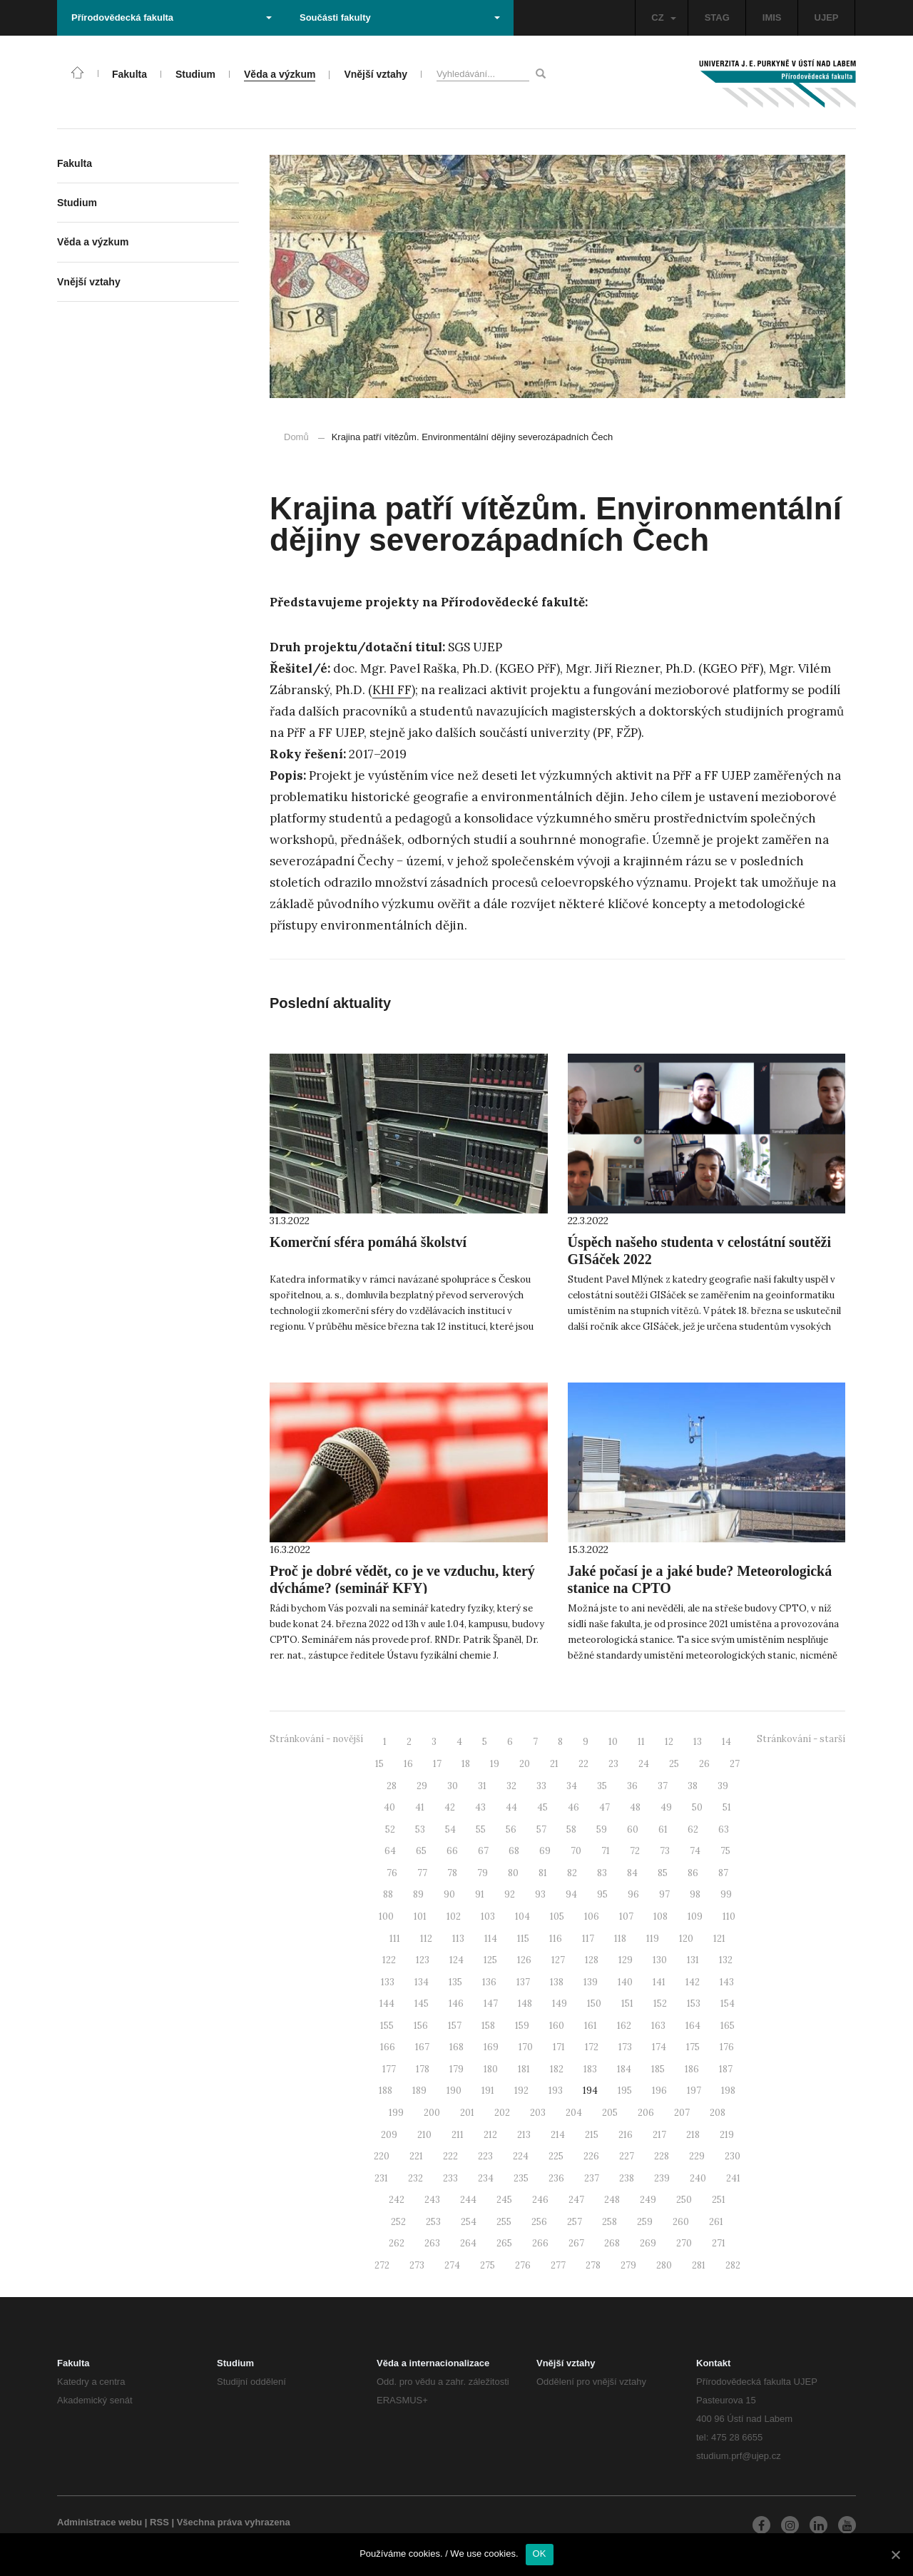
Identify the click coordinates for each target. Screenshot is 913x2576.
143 (727, 1982)
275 (487, 2265)
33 (541, 1786)
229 (697, 2156)
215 (591, 2135)
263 (432, 2243)
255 (503, 2222)
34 (571, 1786)
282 (732, 2265)
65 (421, 1851)
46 (573, 1807)
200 (432, 2113)
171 (559, 2047)
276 (523, 2265)
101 (420, 1916)
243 (432, 2200)
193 (556, 2090)
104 (522, 1916)
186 (692, 2069)
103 (488, 1916)
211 (458, 2135)
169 (491, 2047)
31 (482, 1786)
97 (664, 1894)
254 (468, 2222)
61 (663, 1829)
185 (658, 2069)
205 (610, 2113)
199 (396, 2113)
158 (488, 2026)
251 (718, 2200)
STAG (717, 17)
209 (389, 2135)
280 (664, 2265)
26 (704, 1764)
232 (415, 2178)
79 (482, 1873)
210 (424, 2135)
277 (558, 2265)
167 (422, 2047)
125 (490, 1960)
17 (437, 1764)
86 (693, 1873)
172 (591, 2047)
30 (452, 1786)
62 (693, 1829)
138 (556, 1982)
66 (452, 1851)
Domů (296, 437)
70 (576, 1851)
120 (686, 1939)
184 (624, 2069)
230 (732, 2156)
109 (695, 1916)
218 (693, 2135)
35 (602, 1786)
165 (727, 2026)
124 (456, 1960)
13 (697, 1742)
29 (422, 1786)
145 (421, 2003)
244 (468, 2200)
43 (480, 1807)
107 (626, 1916)
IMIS (772, 17)
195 (625, 2090)
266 (540, 2243)
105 (557, 1916)
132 (726, 1960)
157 (454, 2026)
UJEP (827, 17)
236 (556, 2178)
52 (390, 1829)
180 (491, 2069)
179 (456, 2069)
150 (594, 2003)
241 (733, 2178)
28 (392, 1786)
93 (540, 1894)
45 (542, 1807)
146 (456, 2003)
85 (663, 1873)
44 (511, 1807)
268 (612, 2243)
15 (379, 1764)
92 (509, 1894)
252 (398, 2222)
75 (725, 1851)
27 (735, 1764)
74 (695, 1851)
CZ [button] (663, 17)
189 (419, 2090)
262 (396, 2243)
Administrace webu (99, 2522)
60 (632, 1829)
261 (716, 2222)
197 (694, 2090)
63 (723, 1829)
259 (645, 2222)
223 (485, 2156)
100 (386, 1916)
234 (486, 2178)
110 (729, 1916)
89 (418, 1894)
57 (541, 1829)
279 (628, 2265)
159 (522, 2026)
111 (394, 1939)
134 (421, 1982)
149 (559, 2003)
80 (513, 1873)
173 (625, 2047)
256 (539, 2222)
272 (381, 2265)
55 (481, 1829)
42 (449, 1807)
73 (665, 1851)
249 (648, 2200)
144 (386, 2003)
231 (381, 2178)
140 (625, 1982)
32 (511, 1786)
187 (726, 2069)
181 (524, 2069)
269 (648, 2243)
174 (659, 2047)
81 (543, 1873)
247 (576, 2200)
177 (389, 2069)
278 (593, 2265)
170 (526, 2047)
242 (396, 2200)
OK (539, 2553)
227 (626, 2156)
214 (558, 2135)
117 (588, 1939)
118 (620, 1939)
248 (612, 2200)
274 (452, 2265)
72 (635, 1851)
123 (422, 1960)
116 (555, 1939)
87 (723, 1873)
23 (613, 1764)
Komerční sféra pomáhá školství (368, 1242)
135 (455, 1982)
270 (684, 2243)
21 (554, 1764)
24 (643, 1764)
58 (571, 1829)
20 (524, 1764)
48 (635, 1807)
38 (693, 1786)
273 (416, 2265)
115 (523, 1939)
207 (682, 2113)
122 (389, 1960)
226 (591, 2156)
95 (602, 1894)
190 (454, 2090)
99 (726, 1894)
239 (662, 2178)
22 (583, 1764)
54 (450, 1829)
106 (591, 1916)
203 (538, 2113)
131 (693, 1960)
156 (421, 2026)
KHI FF (392, 690)
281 (698, 2265)
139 (590, 1982)
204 (574, 2113)
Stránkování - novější (316, 1739)
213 (524, 2135)
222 (450, 2156)
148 (525, 2003)
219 (727, 2135)
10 (613, 1742)
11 (641, 1742)
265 (504, 2243)
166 (387, 2047)
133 (387, 1982)
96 (633, 1894)
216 (625, 2135)
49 (666, 1807)
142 (692, 1982)
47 (604, 1807)
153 (693, 2003)
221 (416, 2156)
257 (574, 2222)
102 (454, 1916)
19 (494, 1764)
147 (491, 2003)
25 (674, 1764)
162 (624, 2026)
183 (590, 2069)
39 (723, 1786)
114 (490, 1939)
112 (426, 1939)
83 (602, 1873)
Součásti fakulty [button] (400, 17)
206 (646, 2113)
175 (693, 2047)
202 (502, 2113)
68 (514, 1851)
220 (381, 2156)
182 (556, 2069)
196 (659, 2090)
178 (422, 2069)
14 (726, 1742)
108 (660, 1916)
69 (545, 1851)
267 (576, 2243)
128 (591, 1960)
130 (660, 1960)
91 (479, 1894)
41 (419, 1807)
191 (487, 2090)
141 (659, 1982)
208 (717, 2113)
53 (420, 1829)
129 (625, 1960)
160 (556, 2026)
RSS (159, 2522)
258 (609, 2222)
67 (483, 1851)
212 (490, 2135)
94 (571, 1894)
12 (669, 1742)
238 (626, 2178)
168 (456, 2047)
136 (489, 1982)
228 (661, 2156)
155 (387, 2026)
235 (521, 2178)
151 (627, 2003)
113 (458, 1939)
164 (692, 2026)
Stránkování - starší (801, 1739)
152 (660, 2003)
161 (590, 2026)
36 (632, 1786)
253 (433, 2222)
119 (652, 1939)
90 (449, 1894)
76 (392, 1873)
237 (591, 2178)
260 (681, 2222)
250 (684, 2200)
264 (468, 2243)
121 (719, 1939)
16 (408, 1764)
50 (697, 1807)
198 (728, 2090)
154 (727, 2003)
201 (467, 2113)
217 (659, 2135)
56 (511, 1829)
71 (605, 1851)
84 (632, 1873)
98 (695, 1894)
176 (727, 2047)
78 (452, 1873)
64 (390, 1851)
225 (556, 2156)
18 (465, 1764)
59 (601, 1829)
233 (450, 2178)
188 (385, 2090)
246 (540, 2200)
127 (558, 1960)
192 (521, 2090)
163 (658, 2026)
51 (727, 1807)
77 (422, 1873)
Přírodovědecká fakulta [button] (171, 17)
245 (504, 2200)
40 (389, 1807)
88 (388, 1894)
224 (521, 2156)
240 (698, 2178)
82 (572, 1873)
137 (523, 1982)
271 (718, 2243)
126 (524, 1960)
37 (663, 1786)
